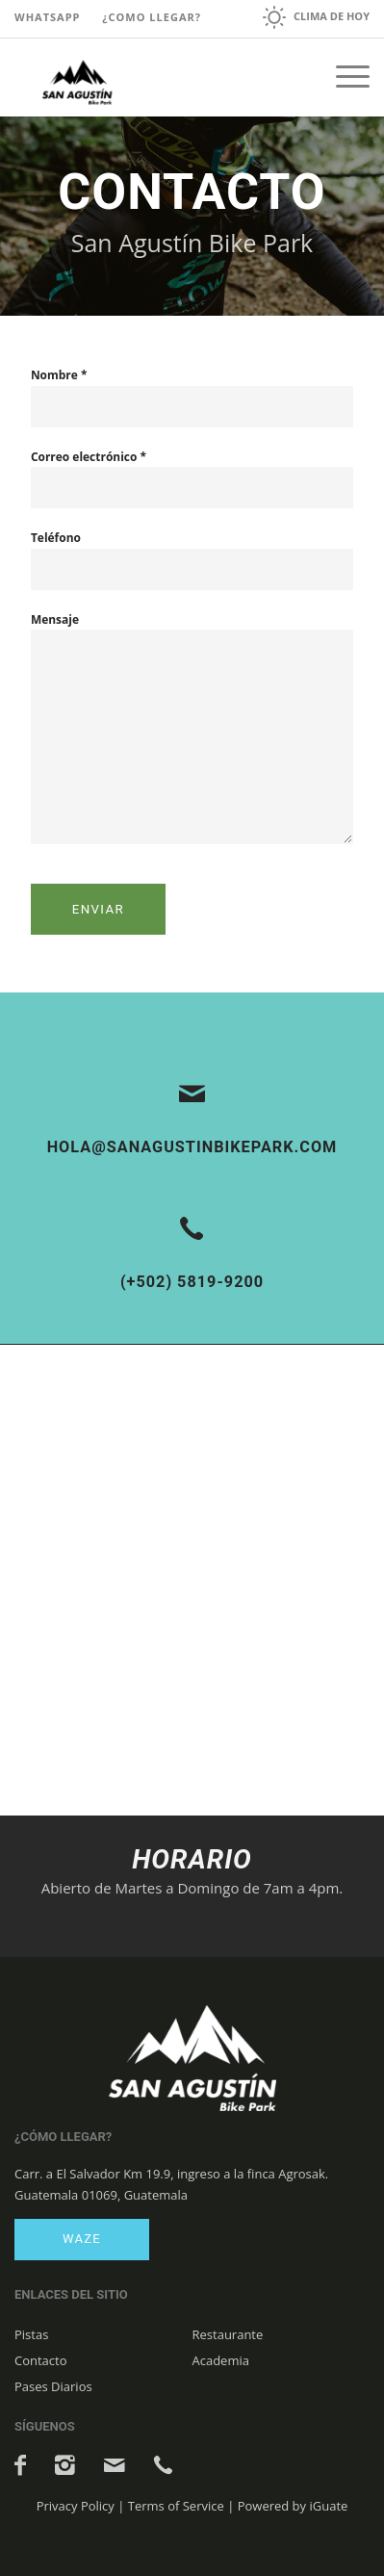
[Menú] (343, 77)
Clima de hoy (332, 16)
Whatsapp (47, 17)
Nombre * (59, 375)
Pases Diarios (53, 2386)
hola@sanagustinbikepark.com (192, 1147)
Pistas (31, 2334)
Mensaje (55, 619)
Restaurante (228, 2334)
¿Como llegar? (151, 17)
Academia (220, 2360)
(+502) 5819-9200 (192, 1282)
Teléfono (56, 537)
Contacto (40, 2360)
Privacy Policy (76, 2505)
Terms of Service (176, 2505)
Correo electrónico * (88, 457)
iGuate (328, 2505)
